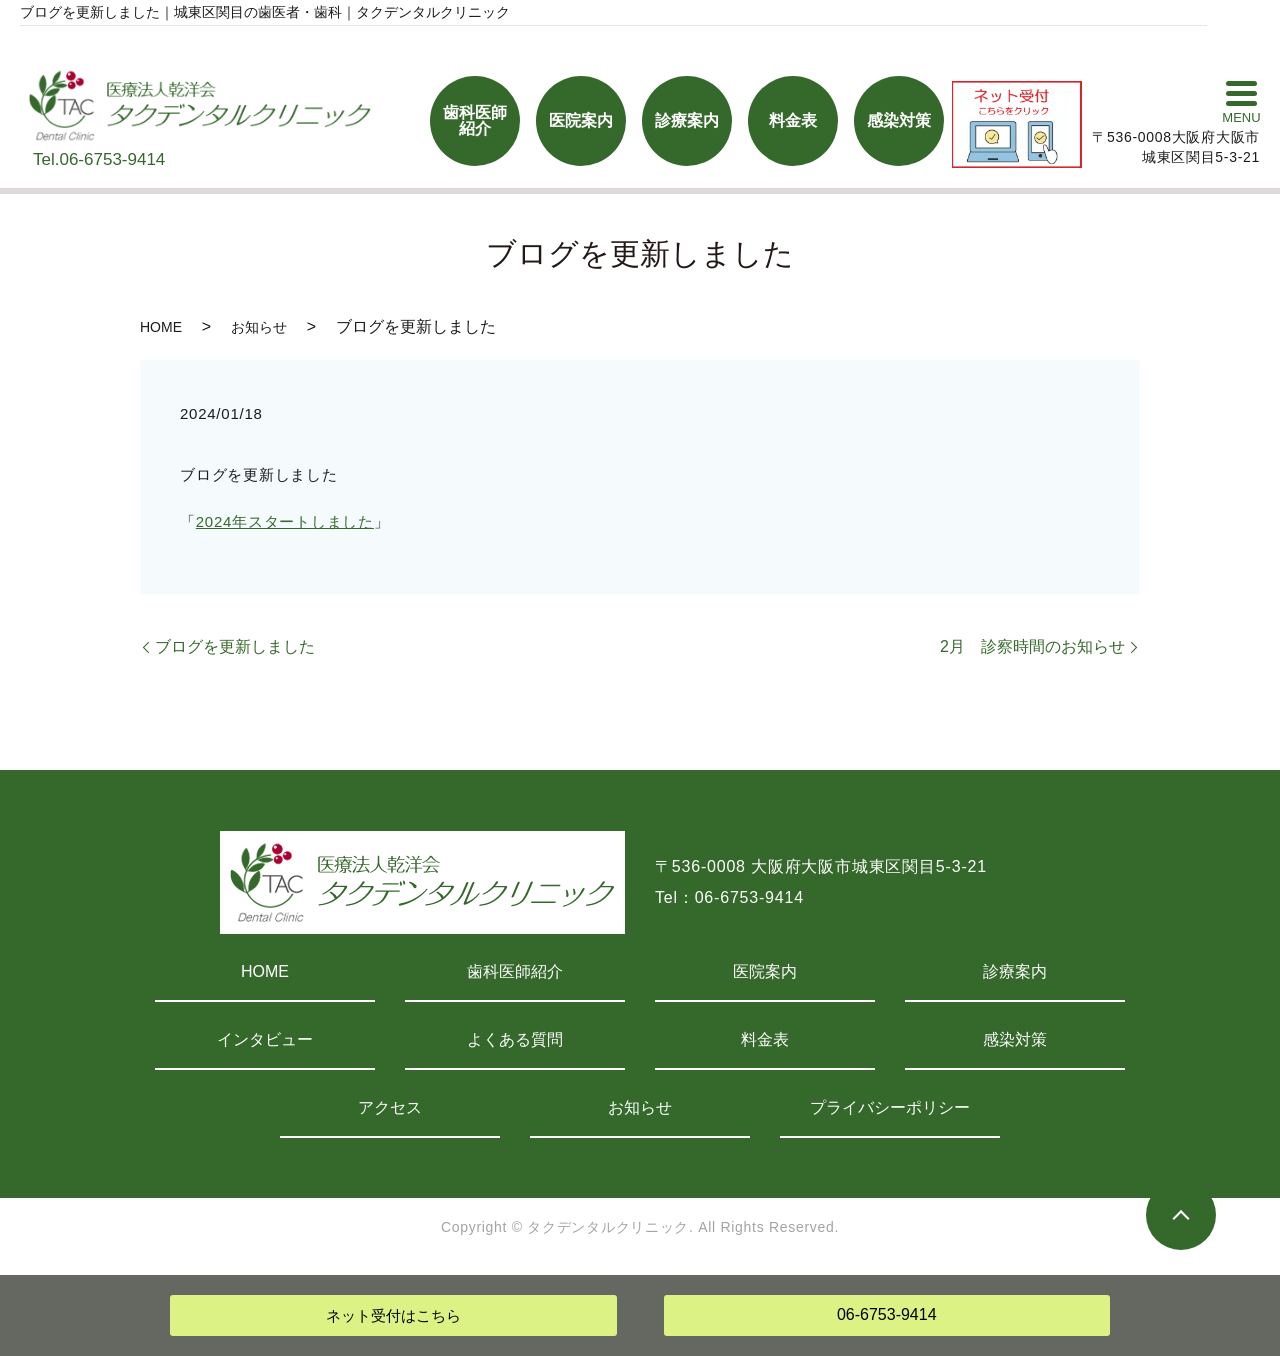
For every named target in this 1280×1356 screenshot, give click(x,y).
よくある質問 (515, 1039)
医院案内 (765, 971)
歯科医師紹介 (515, 971)
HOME (161, 327)
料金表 (765, 1039)
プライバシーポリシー (890, 1107)
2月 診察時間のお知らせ (1032, 646)
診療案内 (1015, 971)
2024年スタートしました (285, 521)
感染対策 (1015, 1039)
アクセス (390, 1107)
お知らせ (259, 327)
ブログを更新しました (235, 646)
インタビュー (265, 1039)
